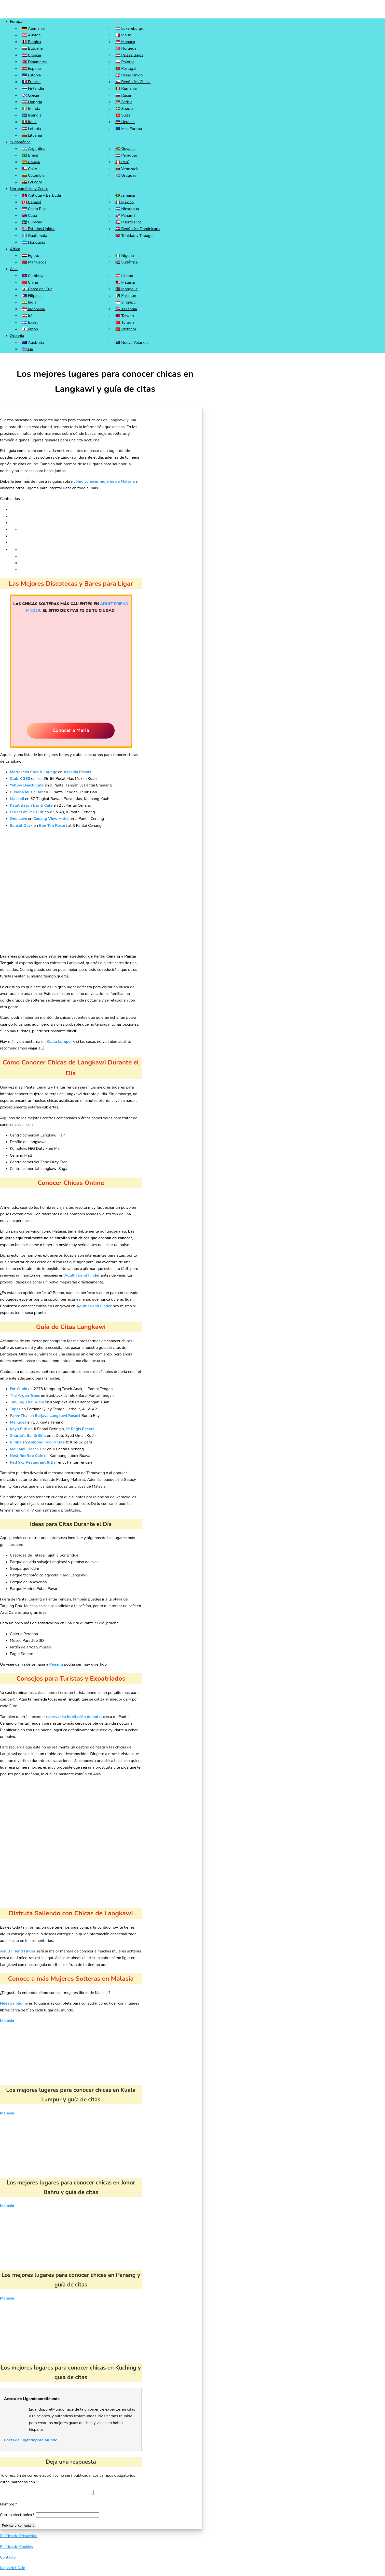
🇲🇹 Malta (123, 35)
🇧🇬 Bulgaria (32, 48)
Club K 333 (20, 778)
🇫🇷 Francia (31, 82)
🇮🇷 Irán (28, 315)
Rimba (15, 1442)
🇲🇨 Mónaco (125, 41)
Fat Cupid (18, 1389)
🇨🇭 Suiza (123, 115)
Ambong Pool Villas (46, 1442)
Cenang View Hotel (51, 818)
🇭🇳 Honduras (33, 242)
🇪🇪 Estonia (31, 75)
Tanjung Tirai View (27, 1402)
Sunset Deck (21, 825)
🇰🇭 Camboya (33, 275)
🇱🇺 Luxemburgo (129, 28)
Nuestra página (14, 2003)
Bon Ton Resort (53, 825)
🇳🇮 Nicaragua (127, 208)
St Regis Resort (80, 1429)
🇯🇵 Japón (30, 329)
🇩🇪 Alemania (33, 28)
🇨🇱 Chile (29, 168)
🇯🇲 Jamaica (125, 195)
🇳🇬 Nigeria (124, 255)
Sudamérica (20, 142)
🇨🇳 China (30, 282)
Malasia (7, 2020)
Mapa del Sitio (12, 2568)
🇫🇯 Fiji (27, 349)
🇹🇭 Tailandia (126, 309)
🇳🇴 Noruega (126, 48)
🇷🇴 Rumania (126, 88)
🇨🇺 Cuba (29, 215)
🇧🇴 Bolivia (31, 162)
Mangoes (18, 1422)
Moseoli (17, 798)
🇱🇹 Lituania (32, 135)
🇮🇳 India (29, 302)
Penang (56, 1664)
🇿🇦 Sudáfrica (126, 262)
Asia (13, 269)
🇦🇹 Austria (31, 35)
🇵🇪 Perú (122, 162)
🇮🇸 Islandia (32, 115)
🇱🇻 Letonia (31, 128)
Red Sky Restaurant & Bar (33, 1462)
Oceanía (17, 335)
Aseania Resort (77, 772)
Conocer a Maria (71, 730)
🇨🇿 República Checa (133, 82)
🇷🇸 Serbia (124, 101)
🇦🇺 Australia (33, 342)
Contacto (8, 2558)
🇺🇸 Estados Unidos (38, 229)
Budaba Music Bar (26, 792)
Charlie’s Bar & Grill (28, 1435)
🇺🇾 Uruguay (125, 175)
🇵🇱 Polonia (125, 61)
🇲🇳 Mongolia (126, 289)
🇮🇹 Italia (29, 122)
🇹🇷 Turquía (125, 322)
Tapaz (15, 1409)
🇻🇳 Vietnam (125, 329)
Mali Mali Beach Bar (28, 1449)
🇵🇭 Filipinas (32, 295)
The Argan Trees (25, 1395)
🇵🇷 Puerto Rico (128, 222)
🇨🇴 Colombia (33, 175)
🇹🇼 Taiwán (124, 315)
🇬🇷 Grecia (30, 95)
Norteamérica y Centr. (29, 188)
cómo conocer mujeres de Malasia (104, 481)
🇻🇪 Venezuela (127, 168)
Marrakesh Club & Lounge (33, 772)
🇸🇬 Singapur (126, 302)
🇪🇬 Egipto (30, 255)
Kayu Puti (18, 1429)
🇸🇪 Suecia (124, 108)
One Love (18, 818)
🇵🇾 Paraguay (126, 155)
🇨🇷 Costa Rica (34, 208)
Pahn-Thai (19, 1415)
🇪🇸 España (31, 68)
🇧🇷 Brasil (30, 155)
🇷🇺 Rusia (123, 95)
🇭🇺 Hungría (32, 101)
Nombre (8, 2505)
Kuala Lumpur (59, 1041)
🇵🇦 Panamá (125, 215)
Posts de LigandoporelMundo (30, 2440)
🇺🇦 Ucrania (125, 122)
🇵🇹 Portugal (126, 68)
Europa (16, 21)
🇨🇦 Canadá (31, 202)
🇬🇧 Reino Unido (129, 75)
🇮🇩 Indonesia (33, 309)
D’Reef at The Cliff (26, 812)
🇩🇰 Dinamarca (34, 61)
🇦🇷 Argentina (33, 148)
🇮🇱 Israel (30, 322)
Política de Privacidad (19, 2536)
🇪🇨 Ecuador (32, 182)
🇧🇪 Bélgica (31, 41)
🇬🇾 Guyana (125, 148)
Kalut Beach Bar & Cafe (31, 805)
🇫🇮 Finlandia (33, 88)
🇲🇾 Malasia (125, 282)
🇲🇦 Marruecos (34, 262)
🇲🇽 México (124, 202)
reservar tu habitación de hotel (74, 1716)
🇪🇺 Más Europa (128, 128)
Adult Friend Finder (82, 1275)
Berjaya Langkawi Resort (57, 1415)
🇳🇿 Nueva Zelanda (131, 342)
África (15, 249)
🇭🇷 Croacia (31, 55)
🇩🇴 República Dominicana (138, 229)
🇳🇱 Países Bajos (129, 55)
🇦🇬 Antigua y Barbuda (41, 195)
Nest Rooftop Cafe (26, 1455)
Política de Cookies (16, 2547)
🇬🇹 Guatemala (34, 235)
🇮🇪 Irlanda (31, 108)
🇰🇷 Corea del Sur (37, 289)
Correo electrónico (17, 2515)
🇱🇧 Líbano (124, 275)
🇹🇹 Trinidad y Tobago (134, 235)
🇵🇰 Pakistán (125, 295)
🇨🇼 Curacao (32, 222)
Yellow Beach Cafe (27, 785)
